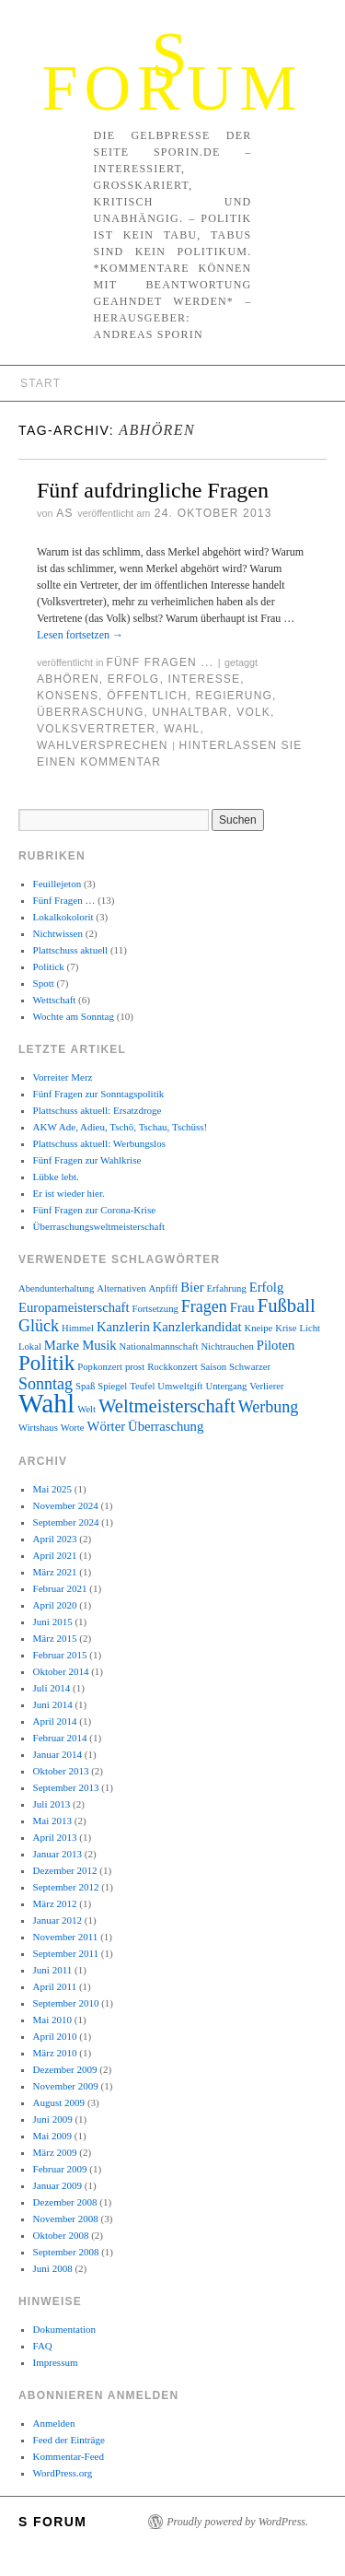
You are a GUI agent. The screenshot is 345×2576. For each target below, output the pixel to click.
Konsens (67, 695)
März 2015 (55, 1638)
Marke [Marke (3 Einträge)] (61, 1345)
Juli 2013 (52, 1803)
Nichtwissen (58, 933)
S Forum (173, 71)
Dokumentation (64, 2329)
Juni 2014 (53, 1704)
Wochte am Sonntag (73, 1016)
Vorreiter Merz (63, 1077)
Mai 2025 (52, 1488)
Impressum (55, 2362)
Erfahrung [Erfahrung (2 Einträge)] (227, 1288)
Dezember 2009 (65, 2069)
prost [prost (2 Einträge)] (134, 1367)
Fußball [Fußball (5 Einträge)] (287, 1305)
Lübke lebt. (56, 1176)
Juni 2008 (53, 2268)
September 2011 (65, 1953)
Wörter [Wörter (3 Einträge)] (106, 1426)
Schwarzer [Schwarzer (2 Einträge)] (249, 1367)
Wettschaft (54, 999)
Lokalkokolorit (63, 916)
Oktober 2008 (61, 2235)
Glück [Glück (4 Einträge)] (38, 1326)
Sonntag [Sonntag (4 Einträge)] (45, 1384)
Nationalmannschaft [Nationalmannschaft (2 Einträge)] (159, 1346)
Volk (253, 712)
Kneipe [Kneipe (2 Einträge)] (259, 1328)
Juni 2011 (53, 1969)
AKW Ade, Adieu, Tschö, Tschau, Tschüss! (120, 1126)
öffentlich (147, 695)
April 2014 (55, 1721)
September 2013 (66, 1787)
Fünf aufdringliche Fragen (153, 490)
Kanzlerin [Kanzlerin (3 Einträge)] (123, 1326)
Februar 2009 (60, 2168)
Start (40, 383)
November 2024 (65, 1505)
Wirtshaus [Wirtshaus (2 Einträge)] (38, 1428)
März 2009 (55, 2152)
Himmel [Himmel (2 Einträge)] (78, 1328)
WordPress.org (63, 2472)
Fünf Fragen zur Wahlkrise (87, 1159)
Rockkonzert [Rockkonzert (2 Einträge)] (172, 1367)
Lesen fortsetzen (80, 634)
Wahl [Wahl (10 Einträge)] (46, 1403)
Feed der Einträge (69, 2439)
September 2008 (66, 2251)
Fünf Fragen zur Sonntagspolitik (99, 1093)
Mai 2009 (52, 2135)
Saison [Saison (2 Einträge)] (213, 1367)
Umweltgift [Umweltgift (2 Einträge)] (179, 1386)
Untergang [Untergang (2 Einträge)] (226, 1386)
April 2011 (55, 1986)
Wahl (182, 728)
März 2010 (55, 2052)
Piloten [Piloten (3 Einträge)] (276, 1345)
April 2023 (55, 1538)
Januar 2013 (57, 1853)
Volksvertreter (96, 728)
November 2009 (65, 2085)
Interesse (203, 679)
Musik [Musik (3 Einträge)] (99, 1345)
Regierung (234, 695)
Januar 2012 (57, 1920)
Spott (43, 983)
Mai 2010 (52, 2019)
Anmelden (54, 2423)
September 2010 (66, 2002)
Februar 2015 (60, 1654)
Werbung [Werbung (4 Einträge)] (268, 1407)
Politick (48, 966)
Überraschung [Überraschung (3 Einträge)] (165, 1426)
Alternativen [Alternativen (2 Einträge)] (121, 1288)
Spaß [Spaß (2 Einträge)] (85, 1386)
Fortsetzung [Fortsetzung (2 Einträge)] (155, 1309)
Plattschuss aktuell (71, 949)
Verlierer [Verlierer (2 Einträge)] (266, 1386)
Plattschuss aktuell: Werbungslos (99, 1143)
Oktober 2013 (61, 1770)
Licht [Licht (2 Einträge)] (309, 1328)
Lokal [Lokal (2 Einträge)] (29, 1346)
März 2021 (55, 1571)
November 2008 (65, 2218)
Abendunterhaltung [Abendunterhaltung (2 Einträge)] (56, 1288)
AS (64, 513)
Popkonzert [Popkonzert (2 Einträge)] (99, 1367)
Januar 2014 (57, 1754)
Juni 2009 (53, 2119)
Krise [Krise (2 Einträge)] (285, 1328)
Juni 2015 (53, 1621)
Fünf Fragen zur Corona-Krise (94, 1209)
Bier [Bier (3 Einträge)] (191, 1287)
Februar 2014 (60, 1737)
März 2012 (55, 1903)
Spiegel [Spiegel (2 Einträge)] (112, 1386)
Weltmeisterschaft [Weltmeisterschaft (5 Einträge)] (167, 1406)
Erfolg (134, 679)
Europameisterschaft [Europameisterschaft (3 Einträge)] (73, 1307)
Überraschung (90, 712)
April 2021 (55, 1555)
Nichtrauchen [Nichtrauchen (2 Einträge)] (227, 1346)
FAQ (42, 2345)
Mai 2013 (52, 1820)
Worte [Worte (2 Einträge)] (73, 1428)
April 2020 (55, 1604)
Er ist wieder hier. (69, 1193)
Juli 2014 (52, 1687)
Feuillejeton (57, 883)
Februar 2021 (60, 1588)
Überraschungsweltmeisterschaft (99, 1226)
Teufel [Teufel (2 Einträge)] (142, 1386)
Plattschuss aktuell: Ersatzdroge (97, 1110)
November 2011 (65, 1936)
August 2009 (59, 2102)
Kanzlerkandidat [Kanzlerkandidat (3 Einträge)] (197, 1326)
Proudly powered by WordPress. (237, 2521)
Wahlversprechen (102, 745)
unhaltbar (191, 712)
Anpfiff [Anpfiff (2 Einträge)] (163, 1288)
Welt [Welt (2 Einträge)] (86, 1409)
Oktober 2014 (61, 1671)
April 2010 (55, 2036)
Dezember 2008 (65, 2201)
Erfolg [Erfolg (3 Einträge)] (266, 1287)
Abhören (68, 679)
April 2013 (55, 1837)
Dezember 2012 (65, 1870)
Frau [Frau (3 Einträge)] (242, 1307)
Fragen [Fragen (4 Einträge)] (204, 1306)
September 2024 (66, 1522)
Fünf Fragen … (64, 900)
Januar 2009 (57, 2185)
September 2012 (66, 1886)
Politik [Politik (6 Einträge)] (46, 1363)
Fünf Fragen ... (159, 662)
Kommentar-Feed (68, 2456)
